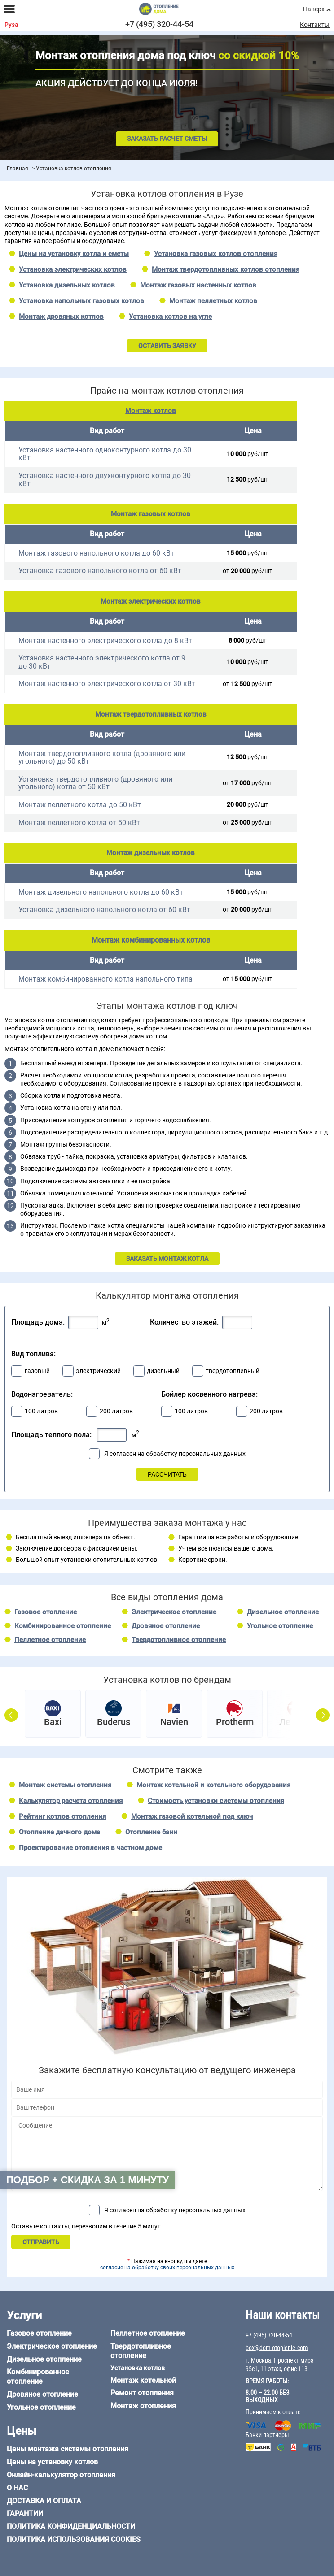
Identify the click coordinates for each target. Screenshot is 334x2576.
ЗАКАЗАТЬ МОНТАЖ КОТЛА (167, 1258)
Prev (10, 1712)
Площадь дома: (38, 1322)
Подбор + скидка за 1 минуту (87, 2179)
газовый (37, 1370)
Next (322, 1712)
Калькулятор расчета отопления (71, 1801)
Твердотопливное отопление (179, 1640)
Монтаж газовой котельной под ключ (192, 1816)
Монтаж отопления (143, 2406)
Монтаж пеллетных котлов (213, 301)
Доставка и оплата (44, 2501)
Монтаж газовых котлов (150, 514)
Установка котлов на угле (170, 317)
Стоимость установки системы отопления (216, 1801)
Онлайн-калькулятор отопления (61, 2475)
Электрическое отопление (174, 1612)
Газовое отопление (45, 1612)
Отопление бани (151, 1832)
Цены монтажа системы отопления (67, 2449)
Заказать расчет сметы (167, 138)
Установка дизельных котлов (67, 285)
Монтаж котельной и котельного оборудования (213, 1785)
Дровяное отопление (166, 1626)
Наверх (314, 9)
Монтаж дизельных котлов (150, 853)
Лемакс (295, 1721)
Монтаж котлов (150, 411)
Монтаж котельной (143, 2380)
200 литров (116, 1411)
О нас (17, 2488)
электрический (98, 1370)
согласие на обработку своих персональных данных (167, 2267)
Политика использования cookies (74, 2539)
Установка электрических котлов (73, 269)
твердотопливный (232, 1370)
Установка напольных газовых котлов (81, 301)
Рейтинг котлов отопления (62, 1816)
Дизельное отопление (283, 1612)
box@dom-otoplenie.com (277, 2347)
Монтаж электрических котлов (151, 601)
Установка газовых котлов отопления (215, 254)
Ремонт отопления (142, 2393)
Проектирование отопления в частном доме (90, 1848)
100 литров (41, 1411)
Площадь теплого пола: (51, 1434)
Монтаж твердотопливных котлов (151, 714)
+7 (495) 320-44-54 (159, 24)
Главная (17, 168)
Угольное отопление (280, 1626)
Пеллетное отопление (50, 1640)
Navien (174, 1721)
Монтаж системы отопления (65, 1785)
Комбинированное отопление (62, 1626)
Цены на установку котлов (52, 2462)
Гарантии (25, 2513)
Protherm (235, 1721)
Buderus (113, 1721)
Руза (11, 25)
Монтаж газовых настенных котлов (198, 285)
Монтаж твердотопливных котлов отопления (225, 269)
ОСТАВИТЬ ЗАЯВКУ (167, 345)
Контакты (315, 24)
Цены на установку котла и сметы (74, 254)
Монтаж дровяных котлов (61, 317)
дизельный (163, 1370)
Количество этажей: (184, 1322)
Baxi (53, 1721)
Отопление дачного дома (59, 1832)
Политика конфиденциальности (71, 2526)
